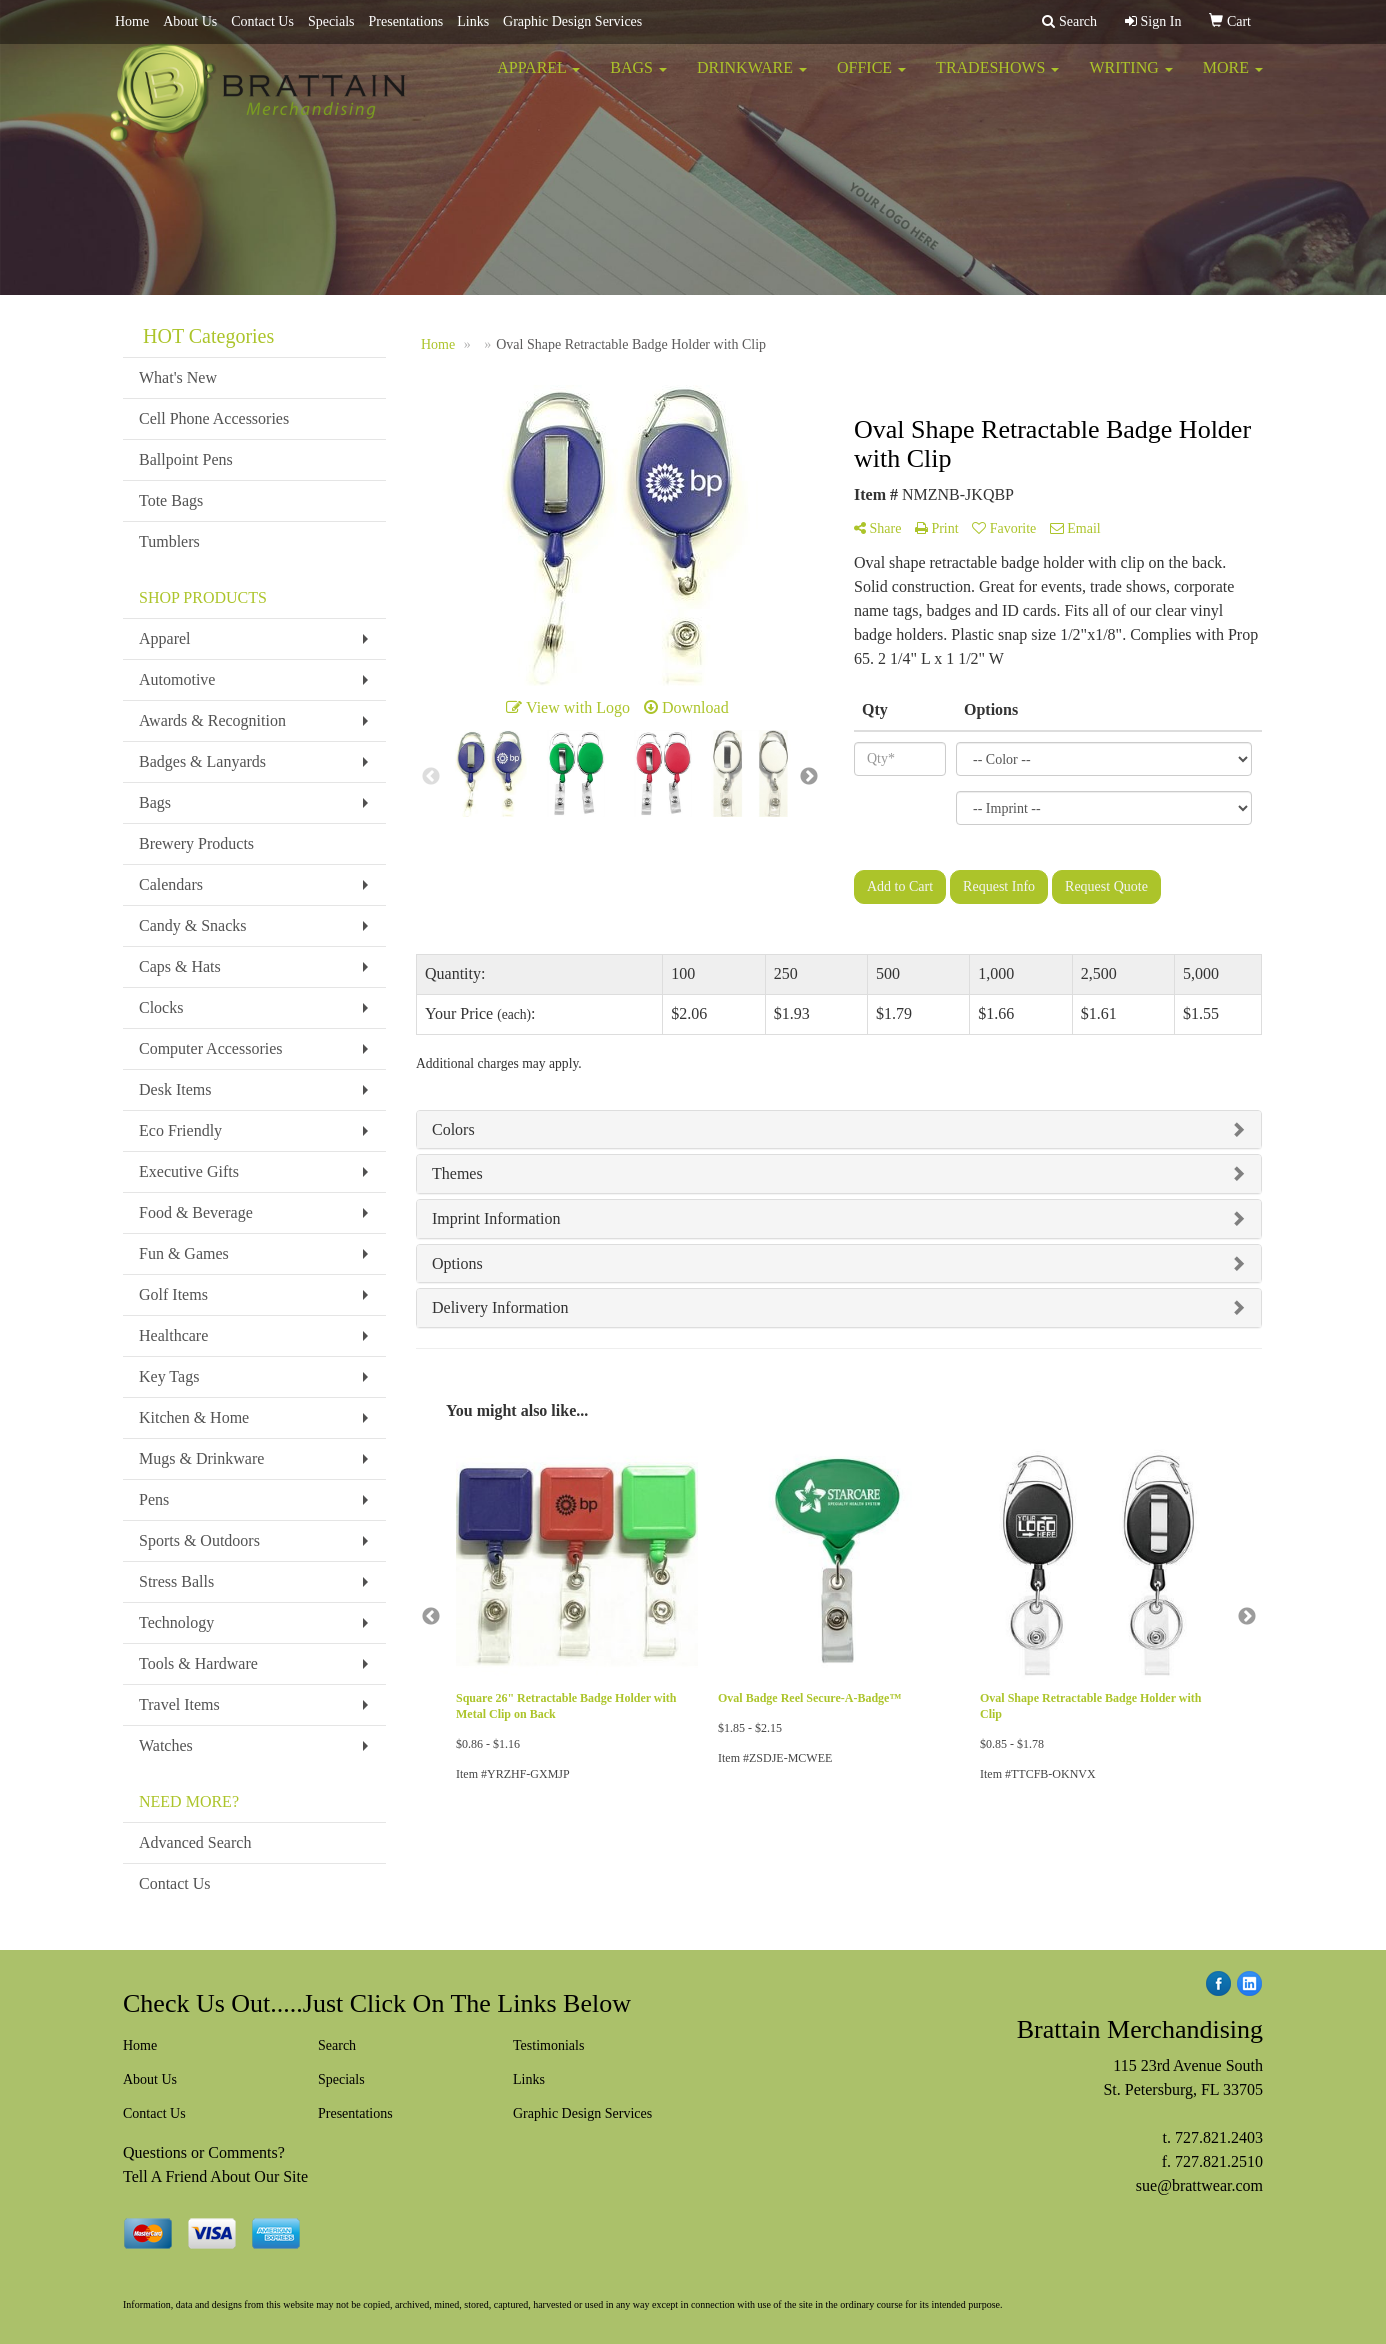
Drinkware (752, 79)
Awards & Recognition (212, 720)
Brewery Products (196, 843)
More (1233, 79)
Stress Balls (176, 1581)
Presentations (406, 21)
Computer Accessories (211, 1048)
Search (337, 2045)
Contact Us (262, 21)
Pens (154, 1499)
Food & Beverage (196, 1212)
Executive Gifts (189, 1171)
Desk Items (175, 1089)
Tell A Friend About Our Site (215, 2176)
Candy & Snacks (193, 925)
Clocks (161, 1007)
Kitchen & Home (194, 1417)
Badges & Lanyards (202, 761)
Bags (638, 79)
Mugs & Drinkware (201, 1458)
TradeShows (997, 79)
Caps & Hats (180, 966)
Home (132, 21)
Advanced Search (195, 1842)
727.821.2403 (1219, 2137)
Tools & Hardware (198, 1663)
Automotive (177, 679)
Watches (166, 1745)
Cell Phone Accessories (214, 418)
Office (871, 79)
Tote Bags (171, 500)
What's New (178, 377)
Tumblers (169, 541)
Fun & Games (184, 1253)
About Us (190, 21)
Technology (176, 1622)
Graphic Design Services (572, 21)
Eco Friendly (180, 1130)
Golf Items (173, 1294)
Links (473, 21)
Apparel (538, 79)
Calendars (171, 884)
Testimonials (548, 2045)
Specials (331, 21)
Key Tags (169, 1376)
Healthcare (173, 1335)
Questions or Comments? (204, 2152)
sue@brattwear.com (1199, 2185)
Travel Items (179, 1704)
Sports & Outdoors (199, 1540)
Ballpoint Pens (186, 459)
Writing (1130, 79)
